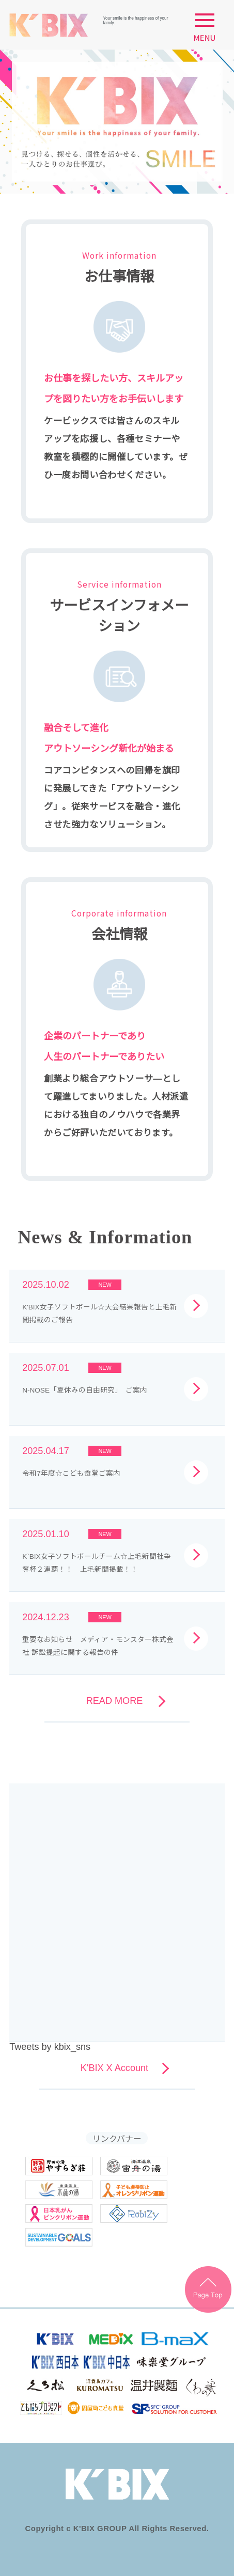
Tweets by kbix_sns (49, 2047)
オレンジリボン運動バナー (133, 2189)
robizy (133, 2213)
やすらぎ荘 (58, 2166)
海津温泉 (133, 2166)
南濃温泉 (58, 2189)
